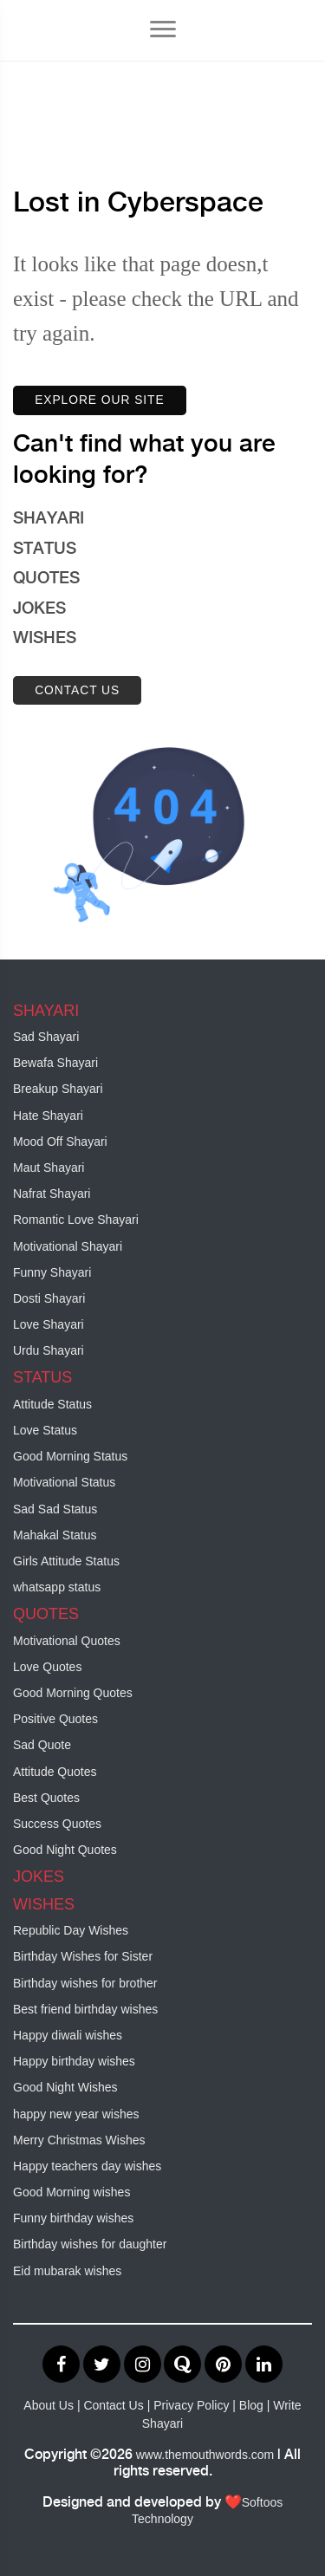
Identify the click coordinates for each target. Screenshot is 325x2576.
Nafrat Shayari (51, 1193)
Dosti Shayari (49, 1298)
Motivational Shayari (67, 1246)
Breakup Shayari (58, 1089)
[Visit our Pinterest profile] (225, 2366)
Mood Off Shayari (60, 1141)
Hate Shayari (48, 1115)
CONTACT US (77, 690)
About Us (48, 2405)
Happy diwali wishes (67, 2035)
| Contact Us (110, 2405)
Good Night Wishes (65, 2087)
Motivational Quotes (66, 1641)
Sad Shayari (46, 1037)
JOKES (39, 609)
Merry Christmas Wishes (79, 2140)
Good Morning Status (70, 1456)
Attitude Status (52, 1404)
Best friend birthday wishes (85, 2009)
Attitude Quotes (55, 1772)
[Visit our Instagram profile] (144, 2366)
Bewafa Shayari (55, 1063)
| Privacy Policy (190, 2405)
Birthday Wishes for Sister (83, 1956)
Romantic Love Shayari (76, 1219)
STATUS (44, 549)
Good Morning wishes (71, 2192)
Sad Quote (42, 1745)
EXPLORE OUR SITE (100, 400)
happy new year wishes (76, 2114)
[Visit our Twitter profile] (103, 2366)
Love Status (45, 1430)
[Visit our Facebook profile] (62, 2366)
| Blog (249, 2405)
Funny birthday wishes (73, 2218)
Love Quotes (47, 1667)
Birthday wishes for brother (85, 1983)
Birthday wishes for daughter (89, 2244)
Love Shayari (48, 1324)
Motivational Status (64, 1482)
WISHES (44, 638)
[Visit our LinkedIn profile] (264, 2366)
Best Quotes (46, 1798)
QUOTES (46, 579)
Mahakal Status (55, 1535)
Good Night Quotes (65, 1850)
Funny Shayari (52, 1272)
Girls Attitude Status (66, 1561)
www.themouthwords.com (205, 2455)
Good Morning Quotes (73, 1693)
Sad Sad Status (55, 1509)
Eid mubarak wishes (67, 2271)
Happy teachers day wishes (87, 2166)
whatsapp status (57, 1587)
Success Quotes (57, 1824)
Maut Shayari (48, 1167)
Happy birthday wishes (74, 2061)
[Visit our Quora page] (184, 2366)
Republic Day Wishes (70, 1930)
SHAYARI (48, 519)
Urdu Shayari (48, 1350)
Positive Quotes (55, 1719)
